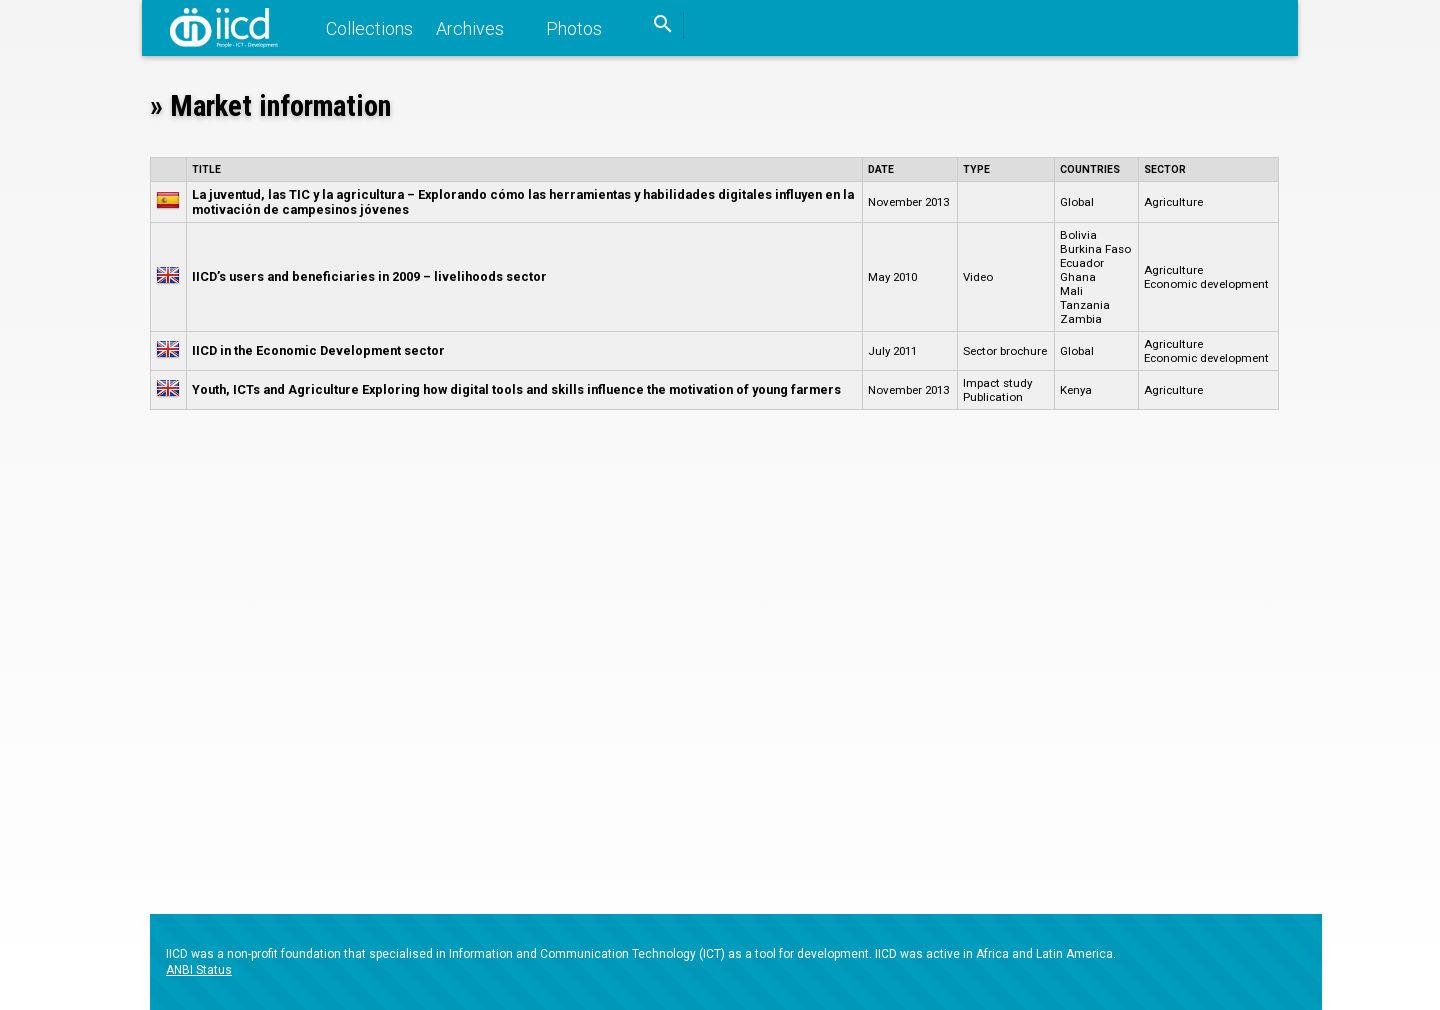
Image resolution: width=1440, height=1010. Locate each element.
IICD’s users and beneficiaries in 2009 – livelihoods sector (369, 276)
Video (978, 277)
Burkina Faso (1095, 249)
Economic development (1206, 284)
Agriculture (1173, 202)
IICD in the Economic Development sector (318, 350)
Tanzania (1085, 305)
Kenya (1076, 390)
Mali (1071, 291)
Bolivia (1078, 235)
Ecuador (1082, 263)
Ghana (1078, 277)
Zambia (1081, 319)
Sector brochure (1005, 351)
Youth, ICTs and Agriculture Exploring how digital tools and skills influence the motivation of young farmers (516, 389)
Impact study (997, 383)
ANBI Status (199, 970)
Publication (993, 397)
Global (1077, 202)
